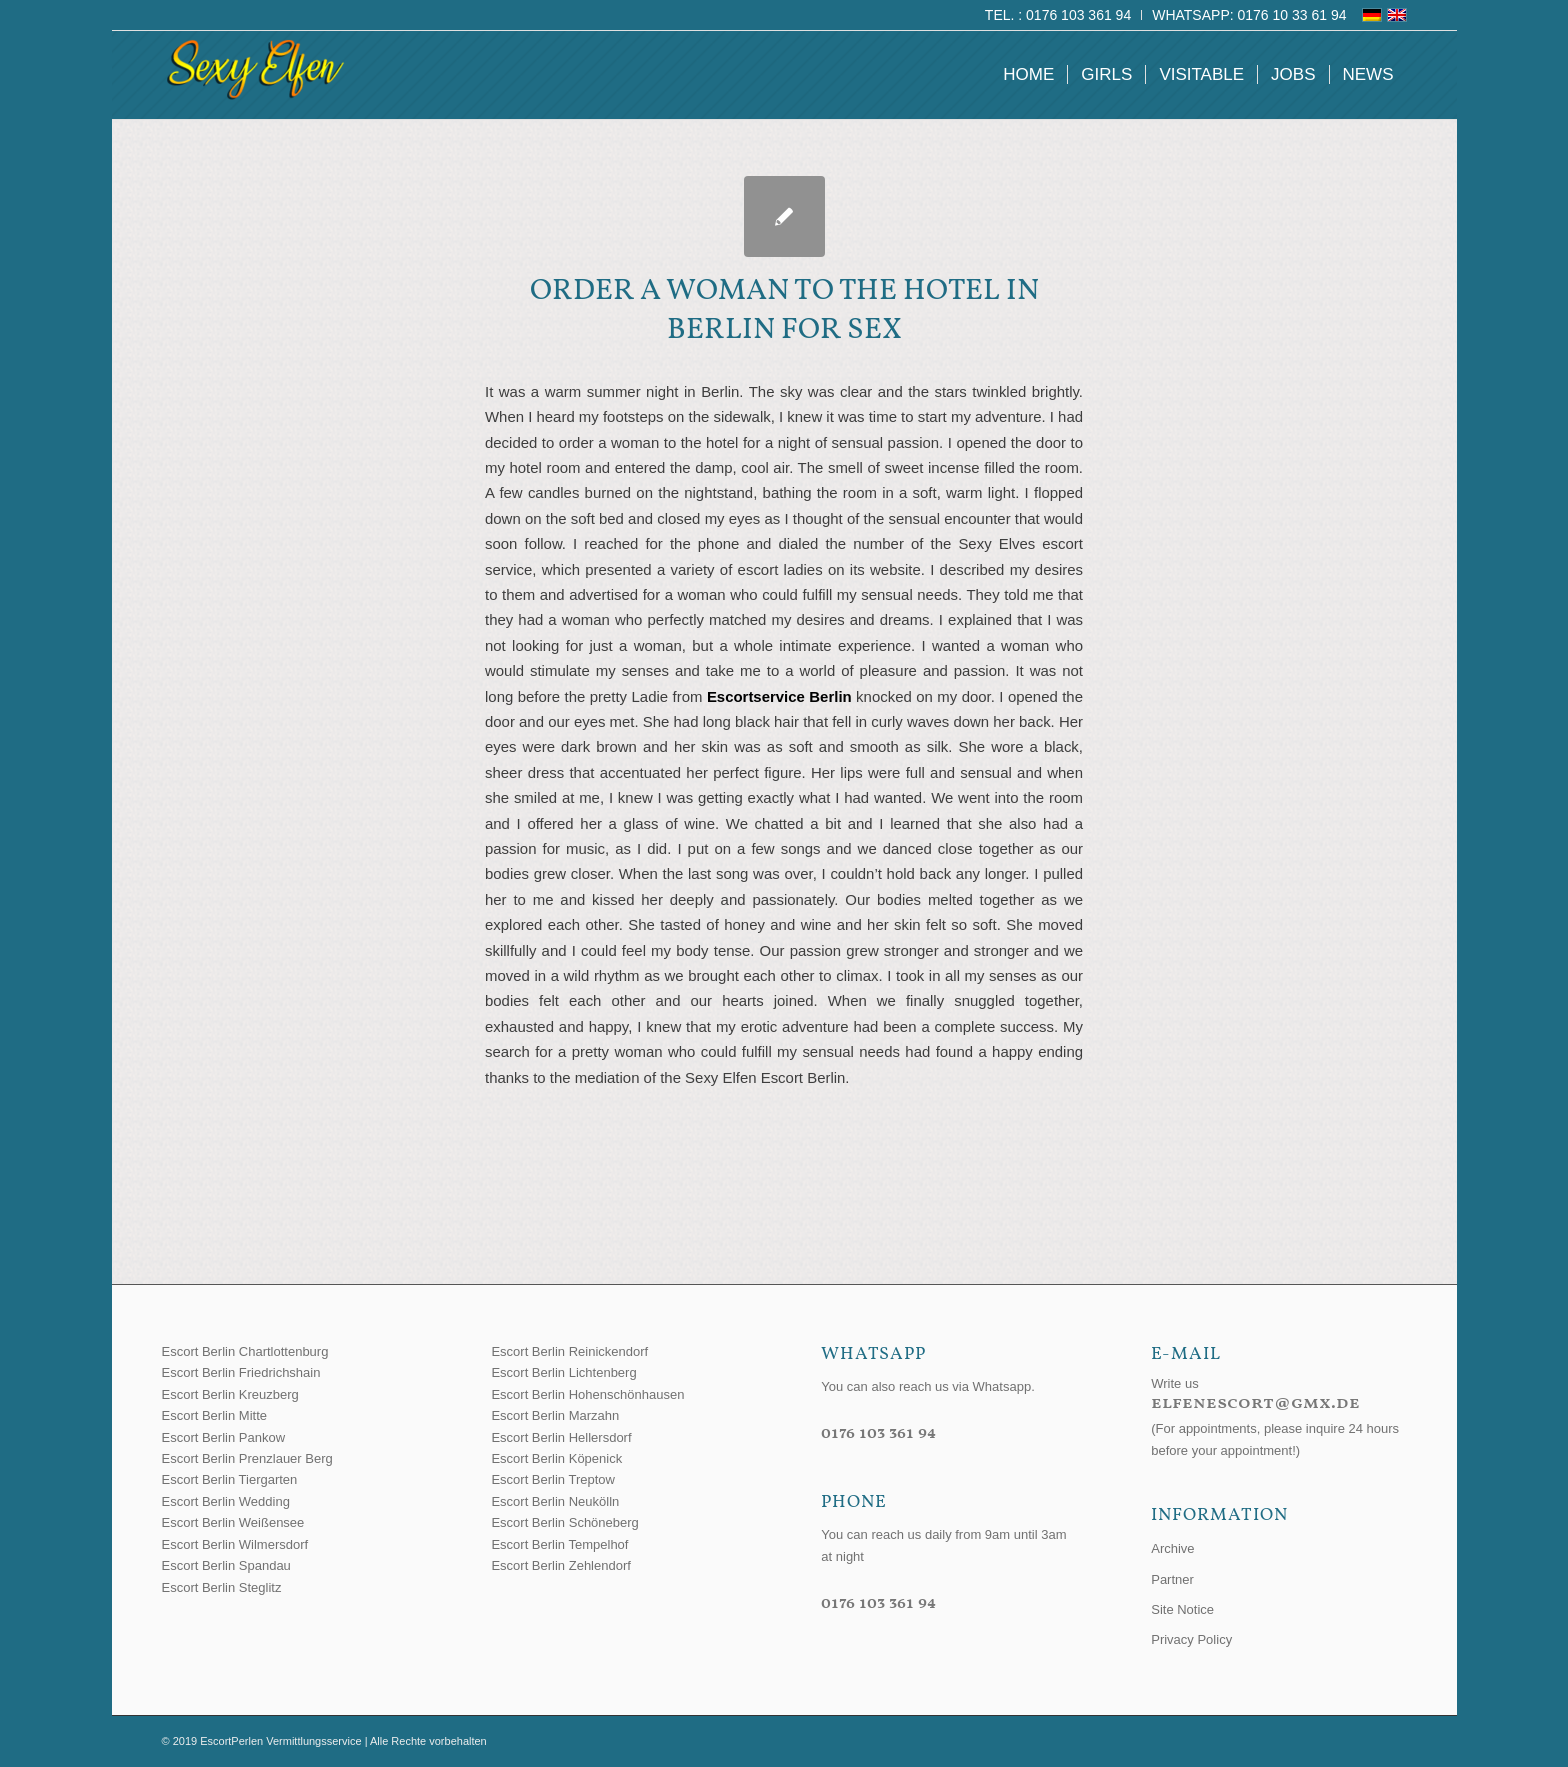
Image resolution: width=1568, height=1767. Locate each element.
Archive (1172, 1548)
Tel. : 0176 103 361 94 (1058, 15)
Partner (1172, 1579)
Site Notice (1182, 1609)
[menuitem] (1058, 15)
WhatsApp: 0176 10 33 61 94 (1249, 15)
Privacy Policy (1191, 1639)
